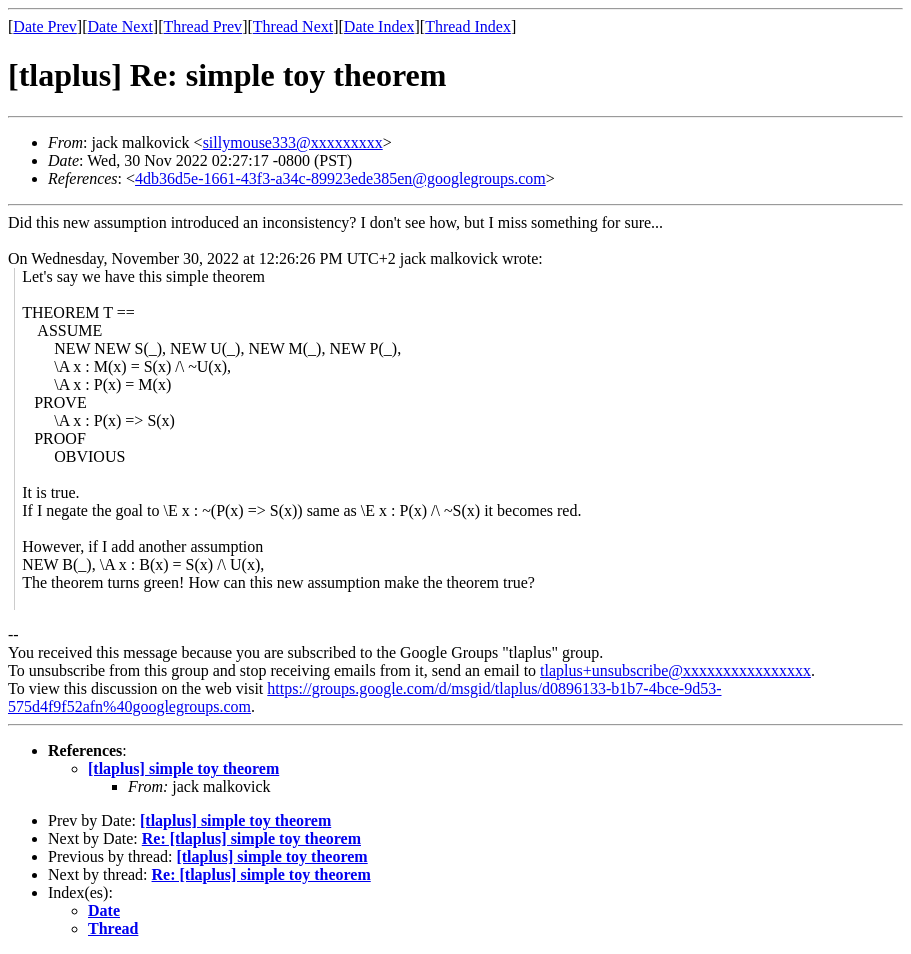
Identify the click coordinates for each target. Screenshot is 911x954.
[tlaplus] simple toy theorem (183, 768)
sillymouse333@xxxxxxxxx (293, 142)
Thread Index (468, 26)
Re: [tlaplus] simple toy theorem (251, 838)
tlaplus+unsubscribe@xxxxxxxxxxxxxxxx (675, 670)
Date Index (379, 26)
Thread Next (293, 26)
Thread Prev (202, 26)
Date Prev (45, 26)
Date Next (120, 26)
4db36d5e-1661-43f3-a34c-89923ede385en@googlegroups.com (340, 178)
